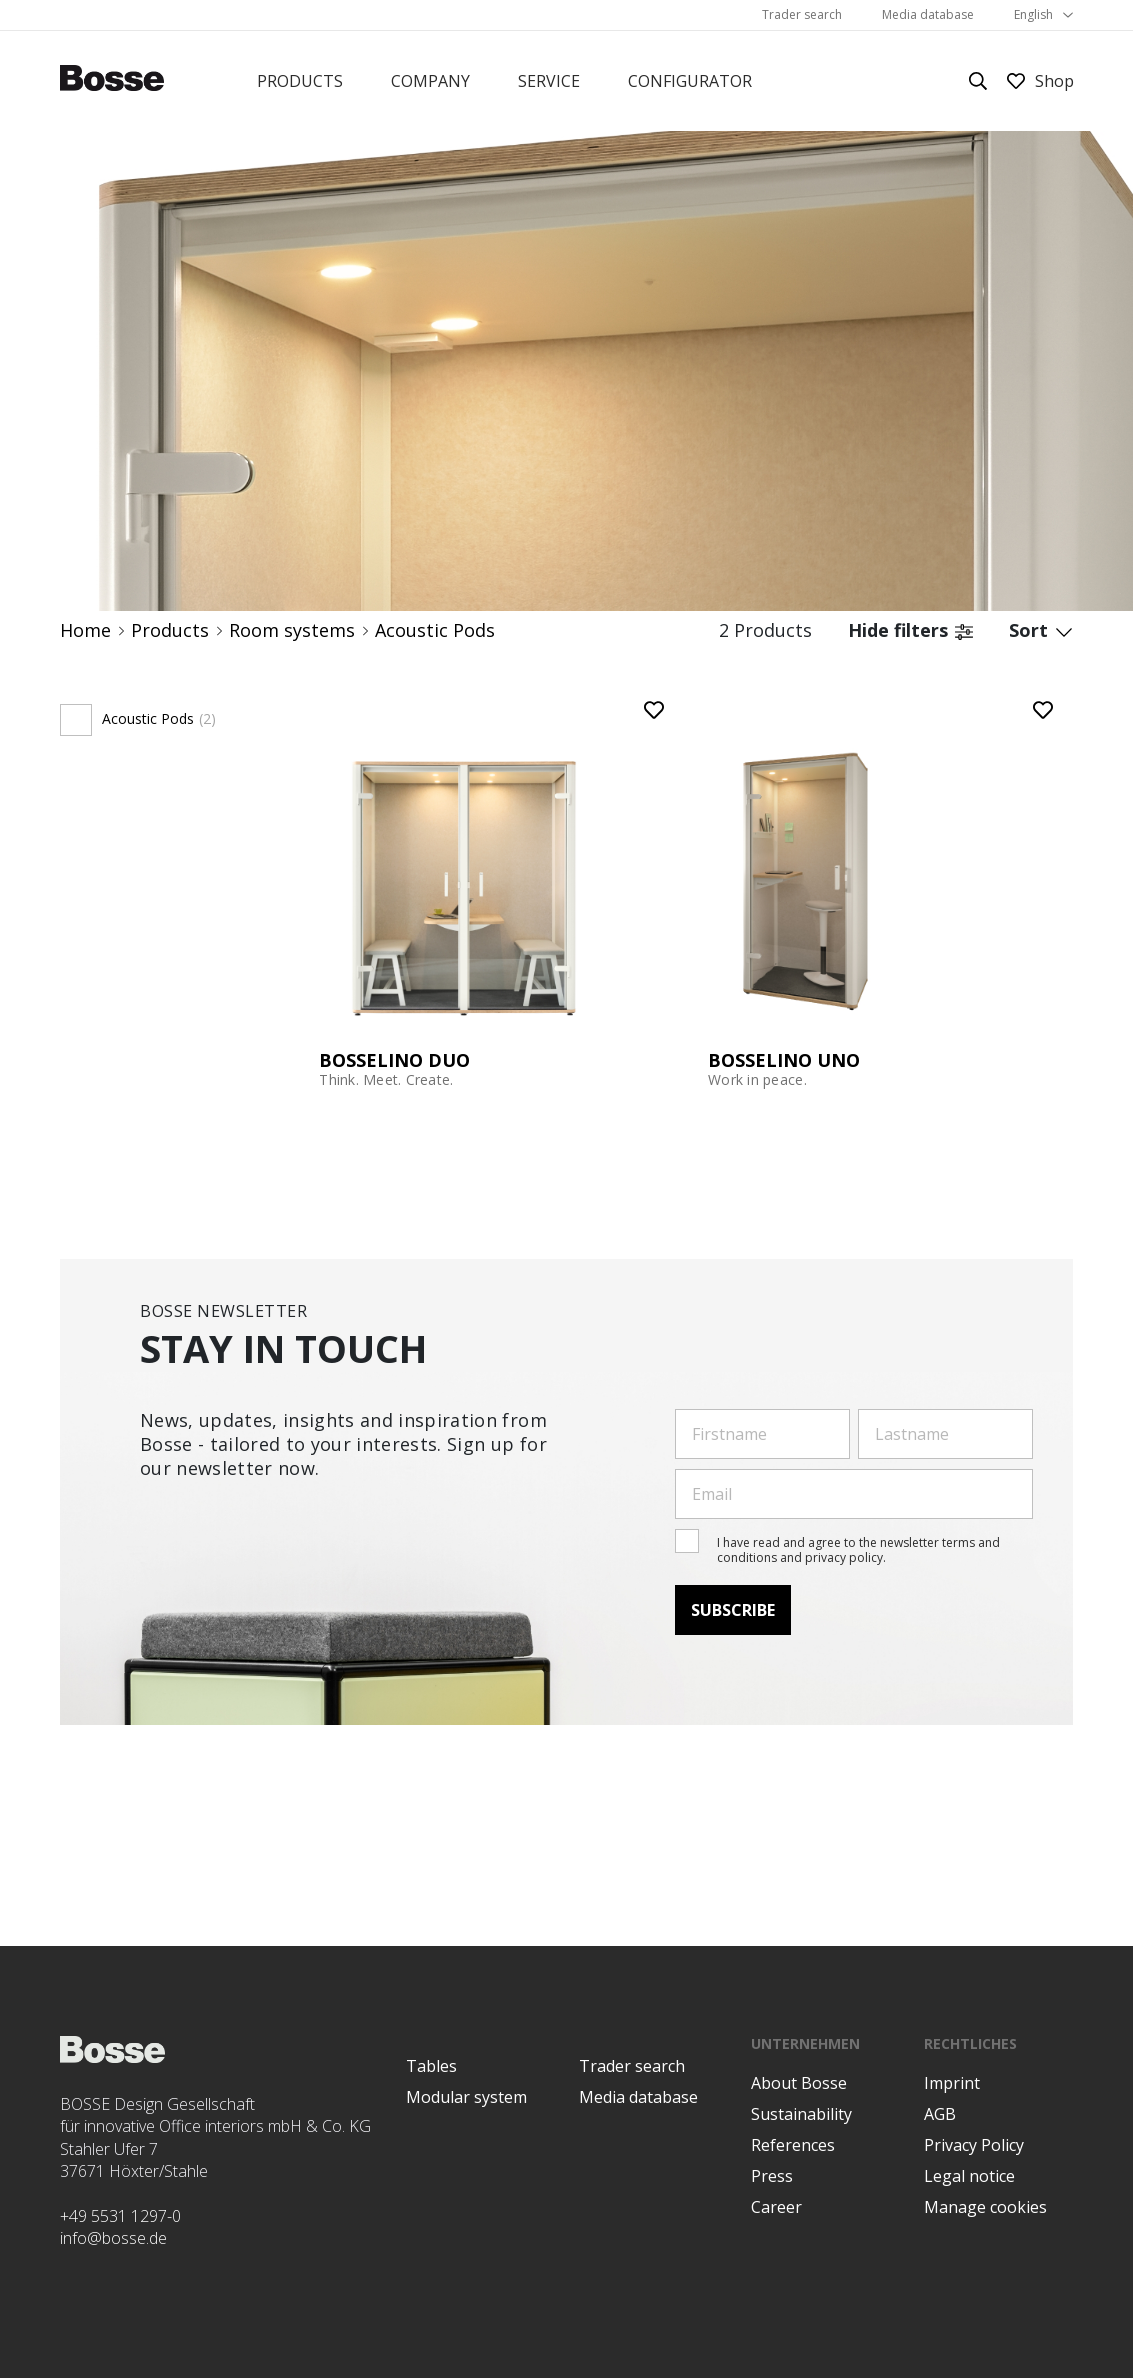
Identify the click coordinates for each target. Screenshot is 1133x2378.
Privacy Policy (974, 2145)
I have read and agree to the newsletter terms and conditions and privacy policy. (858, 1549)
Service (549, 81)
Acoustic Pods (435, 630)
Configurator (690, 81)
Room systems (292, 630)
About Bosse (799, 2083)
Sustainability (801, 2114)
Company (430, 81)
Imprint (952, 2083)
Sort (1041, 630)
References (793, 2145)
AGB (940, 2114)
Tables (431, 2066)
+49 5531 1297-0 (120, 2216)
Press (772, 2176)
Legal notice (969, 2176)
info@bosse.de (113, 2238)
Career (776, 2207)
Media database (928, 14)
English (1033, 14)
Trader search (802, 14)
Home (85, 630)
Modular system (466, 2097)
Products (300, 81)
